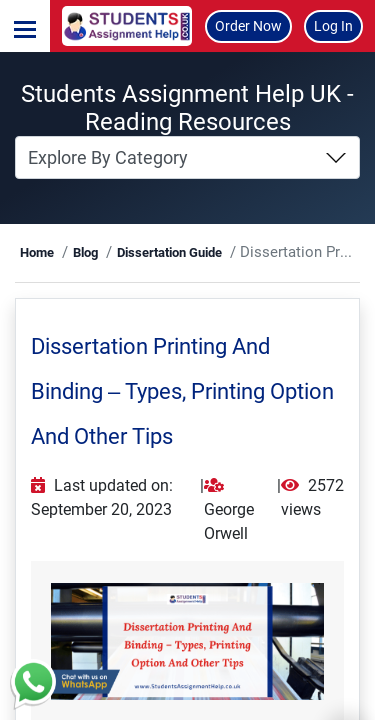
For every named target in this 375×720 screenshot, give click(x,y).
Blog (85, 252)
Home (37, 252)
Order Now (248, 26)
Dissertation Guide (169, 252)
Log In (333, 26)
